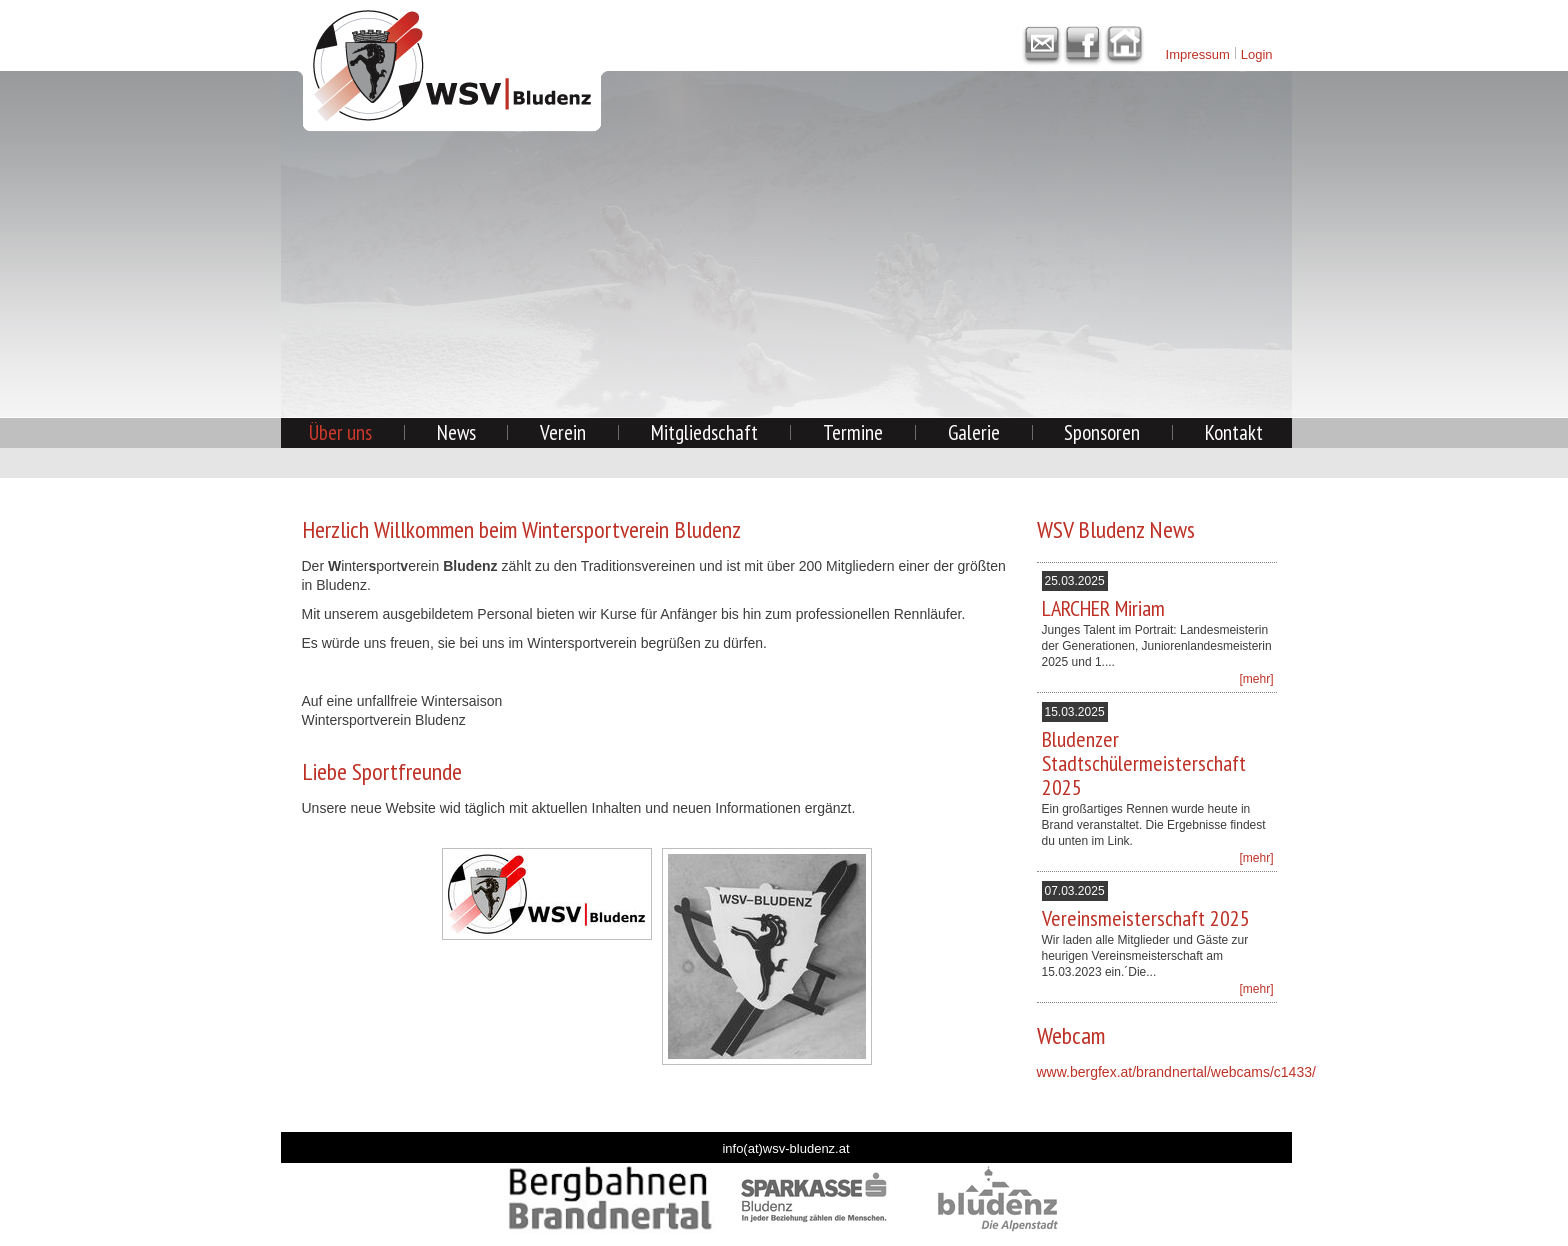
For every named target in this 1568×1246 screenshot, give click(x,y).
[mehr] (1256, 679)
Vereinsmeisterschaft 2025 (1146, 918)
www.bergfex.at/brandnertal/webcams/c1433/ (1176, 1072)
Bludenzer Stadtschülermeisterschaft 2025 (1144, 763)
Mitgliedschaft (704, 432)
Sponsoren (1102, 432)
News (456, 432)
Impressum (1198, 54)
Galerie (974, 432)
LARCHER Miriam (1103, 608)
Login (1257, 54)
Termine (853, 432)
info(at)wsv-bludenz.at (785, 1148)
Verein (563, 432)
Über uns (340, 432)
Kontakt (1234, 432)
